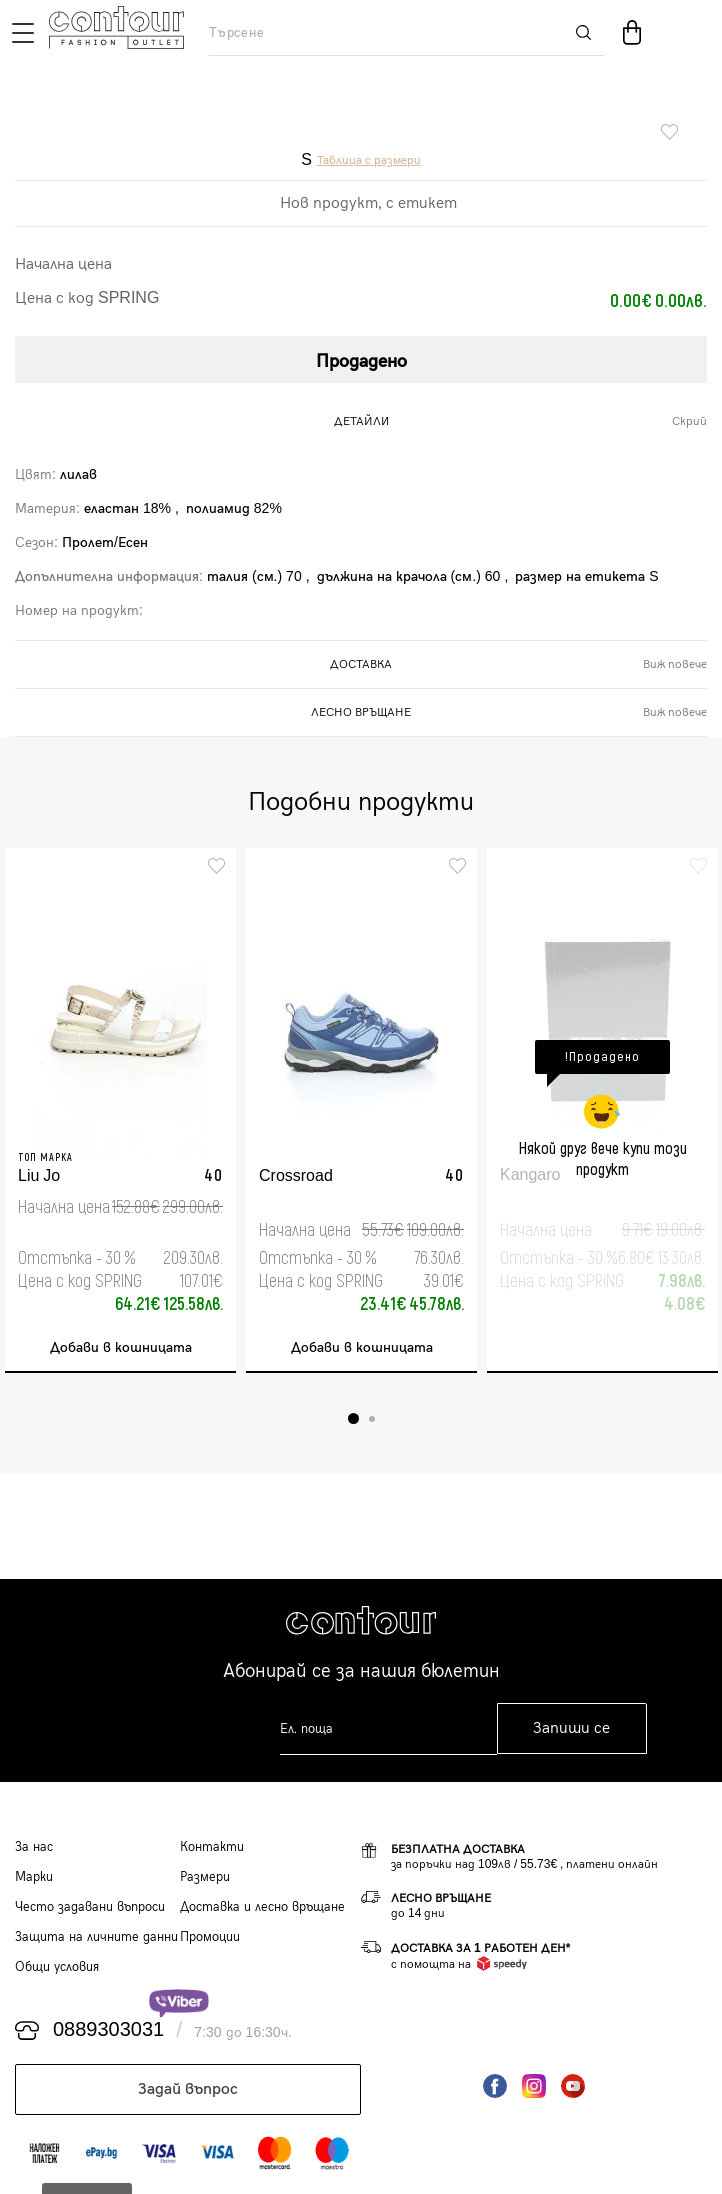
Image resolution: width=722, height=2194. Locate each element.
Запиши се (571, 1728)
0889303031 (108, 2030)
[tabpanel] (120, 1110)
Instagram (534, 2086)
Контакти (212, 1847)
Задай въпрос (188, 2089)
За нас (34, 1847)
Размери (205, 1877)
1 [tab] (353, 1418)
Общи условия (57, 1967)
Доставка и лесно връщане (262, 1907)
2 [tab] (372, 1419)
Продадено (361, 361)
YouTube (573, 2086)
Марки (34, 1877)
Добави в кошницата (121, 1347)
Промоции (210, 1937)
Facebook (495, 2086)
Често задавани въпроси (90, 1907)
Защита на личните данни (96, 1937)
